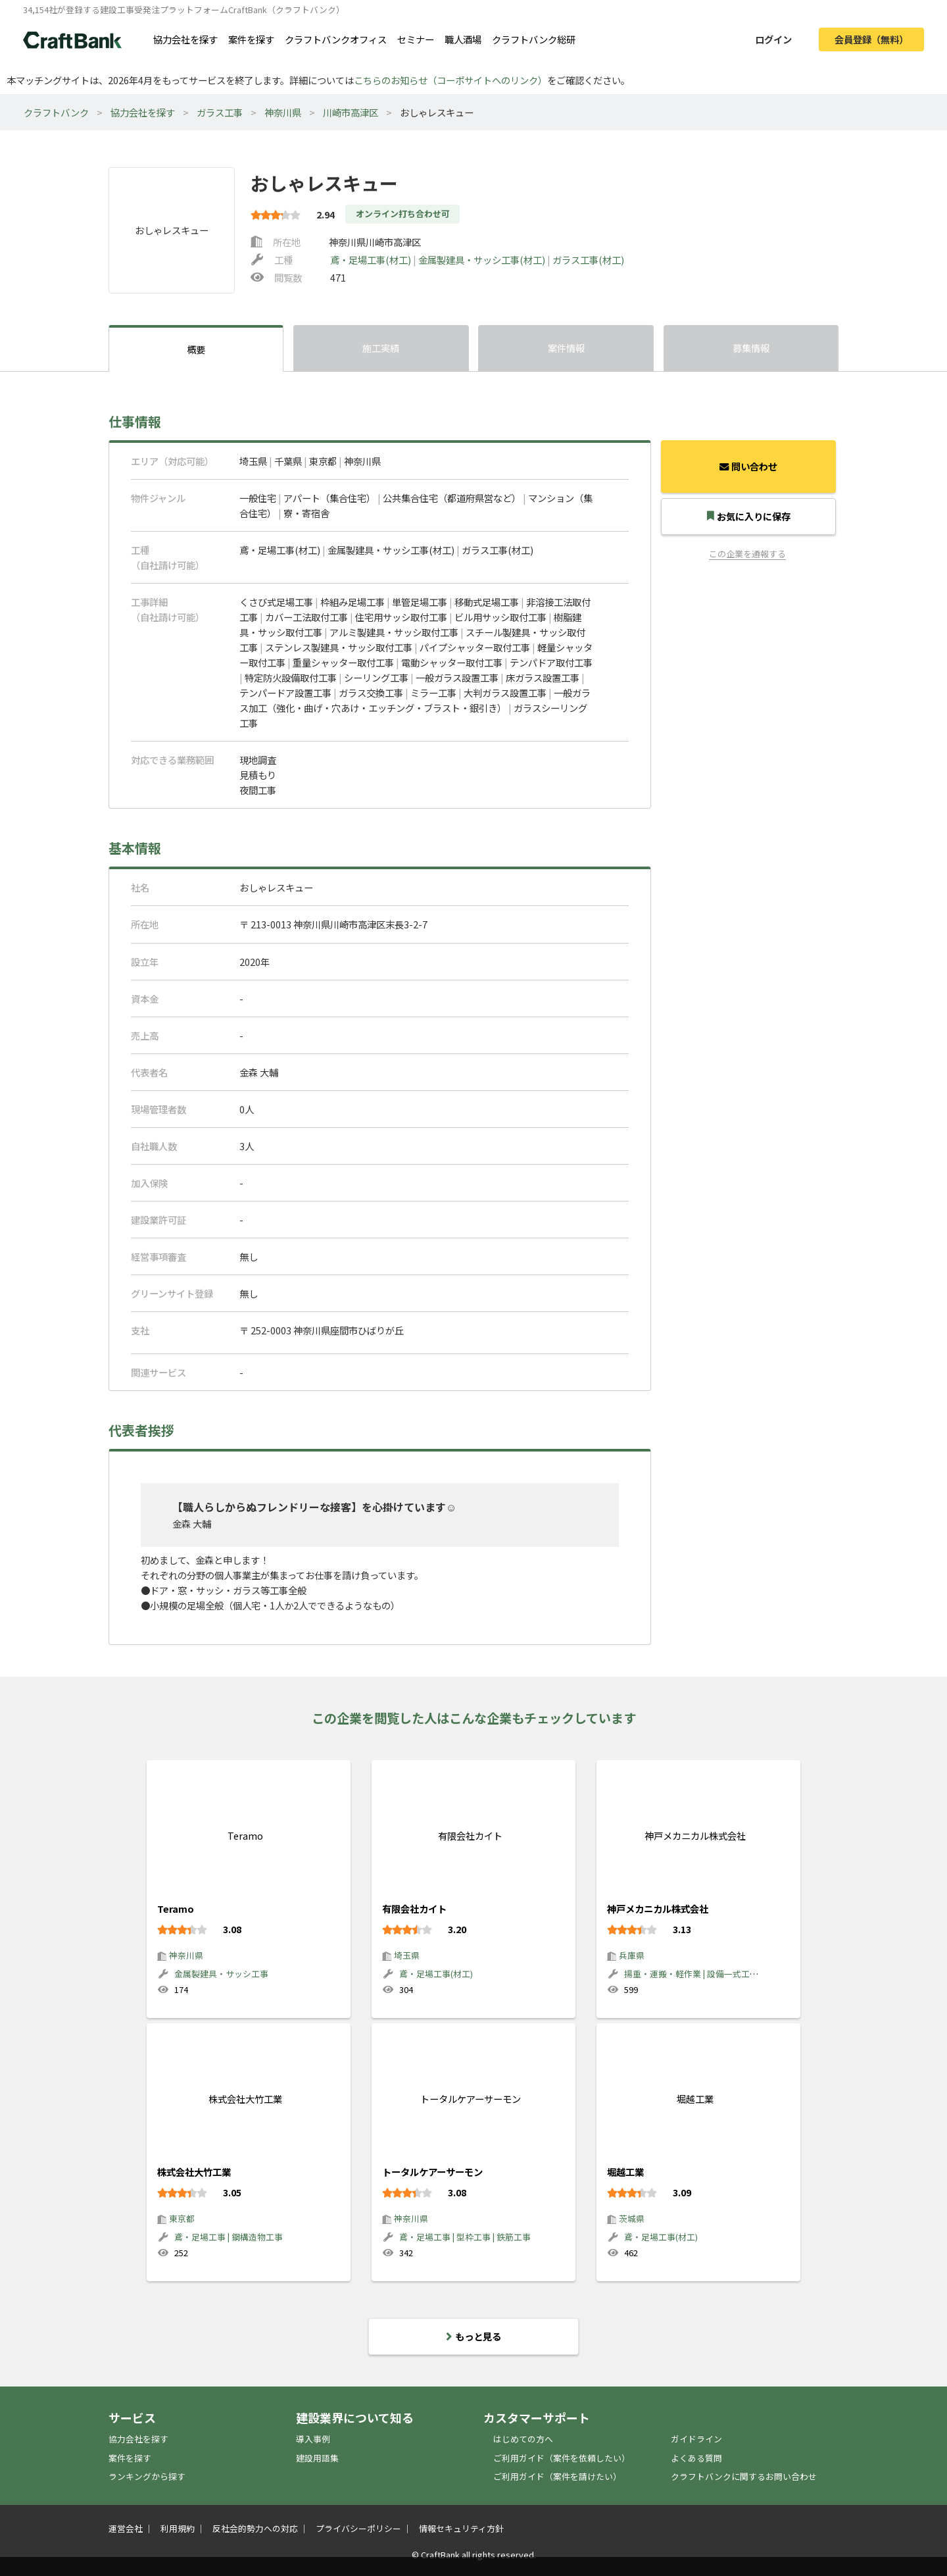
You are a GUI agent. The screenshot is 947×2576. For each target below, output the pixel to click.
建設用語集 (317, 2458)
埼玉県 (407, 1955)
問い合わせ (748, 466)
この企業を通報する (747, 553)
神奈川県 (282, 112)
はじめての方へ (523, 2439)
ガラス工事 (220, 112)
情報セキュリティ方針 (461, 2528)
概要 (196, 349)
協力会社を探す (185, 39)
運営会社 (126, 2528)
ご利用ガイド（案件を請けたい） (557, 2476)
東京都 (182, 2218)
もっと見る (473, 2336)
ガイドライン (696, 2439)
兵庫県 (631, 1955)
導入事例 (313, 2439)
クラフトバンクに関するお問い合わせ (744, 2476)
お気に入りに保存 (748, 516)
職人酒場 (463, 39)
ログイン (773, 39)
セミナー (415, 39)
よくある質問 (696, 2458)
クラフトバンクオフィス (336, 39)
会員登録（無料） (871, 39)
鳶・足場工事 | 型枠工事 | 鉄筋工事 (465, 2237)
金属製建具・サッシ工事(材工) (482, 259)
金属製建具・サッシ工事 (221, 1973)
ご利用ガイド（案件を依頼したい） (561, 2458)
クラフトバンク (56, 112)
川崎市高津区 (350, 112)
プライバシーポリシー (358, 2528)
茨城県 (631, 2218)
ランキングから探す (147, 2476)
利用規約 (177, 2528)
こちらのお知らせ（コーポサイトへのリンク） (450, 80)
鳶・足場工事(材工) (371, 259)
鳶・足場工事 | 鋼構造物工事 (228, 2237)
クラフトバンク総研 (533, 39)
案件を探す (251, 39)
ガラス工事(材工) (588, 259)
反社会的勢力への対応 (255, 2528)
